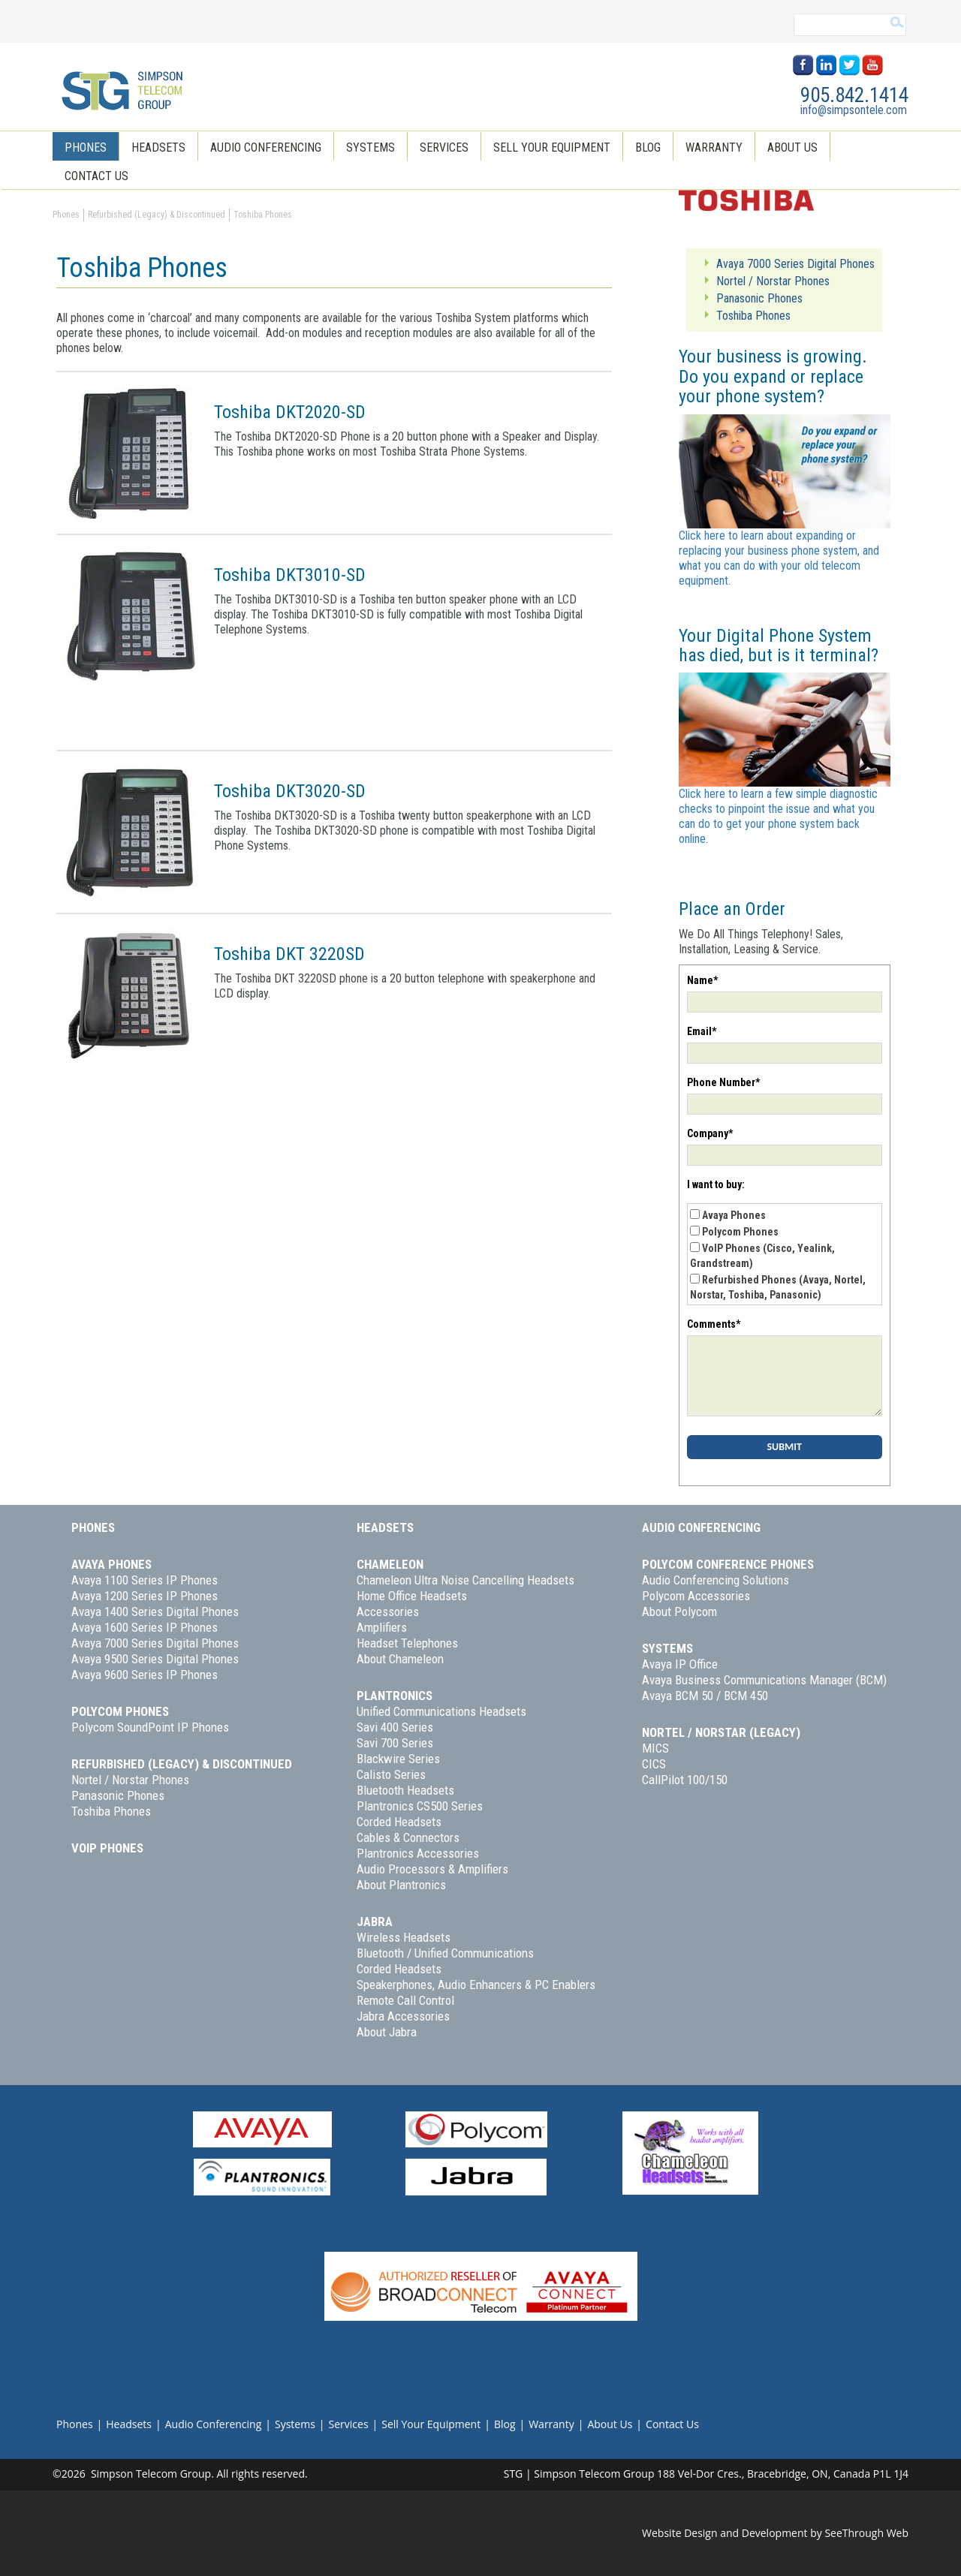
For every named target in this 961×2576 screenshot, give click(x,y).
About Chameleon (400, 1658)
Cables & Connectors (408, 1837)
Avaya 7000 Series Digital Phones (155, 1643)
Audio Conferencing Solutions (715, 1579)
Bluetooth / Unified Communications (445, 1953)
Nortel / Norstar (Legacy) (721, 1732)
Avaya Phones (734, 1215)
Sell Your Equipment (551, 147)
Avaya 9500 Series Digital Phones (155, 1658)
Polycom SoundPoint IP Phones (150, 1727)
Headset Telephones (407, 1643)
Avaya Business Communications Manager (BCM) (764, 1679)
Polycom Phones (740, 1232)
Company (710, 1133)
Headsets (158, 147)
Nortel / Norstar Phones (130, 1779)
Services (444, 147)
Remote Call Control (405, 2000)
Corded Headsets (399, 1821)
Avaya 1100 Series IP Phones (144, 1579)
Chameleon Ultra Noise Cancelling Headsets (465, 1579)
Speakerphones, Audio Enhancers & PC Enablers (476, 1984)
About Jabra (387, 2031)
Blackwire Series (398, 1758)
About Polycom (679, 1611)
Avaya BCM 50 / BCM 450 (705, 1695)
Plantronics (394, 1695)
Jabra (375, 1921)
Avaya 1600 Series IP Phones (144, 1627)
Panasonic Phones (117, 1795)
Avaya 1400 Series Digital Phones (155, 1611)
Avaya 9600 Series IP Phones (144, 1674)
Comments (713, 1324)
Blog (648, 147)
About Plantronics (401, 1884)
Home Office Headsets (412, 1595)
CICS (654, 1763)
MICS (655, 1748)
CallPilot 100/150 (685, 1779)
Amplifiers (382, 1627)
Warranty (714, 147)
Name (702, 980)
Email (701, 1031)
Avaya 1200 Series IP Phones (144, 1595)
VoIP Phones (107, 1847)
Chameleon (390, 1564)
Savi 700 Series (395, 1742)
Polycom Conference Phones (728, 1564)
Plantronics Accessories (418, 1853)
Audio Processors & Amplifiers (432, 1868)
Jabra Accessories (403, 2016)
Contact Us (96, 176)
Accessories (388, 1611)
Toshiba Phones (111, 1811)
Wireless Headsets (403, 1937)
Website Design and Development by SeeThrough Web (775, 2533)
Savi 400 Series (395, 1727)
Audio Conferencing (265, 147)
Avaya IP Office (680, 1664)
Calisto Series (391, 1774)
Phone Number (723, 1082)
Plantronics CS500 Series (420, 1805)
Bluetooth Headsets (405, 1790)
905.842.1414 (854, 95)
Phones (86, 147)
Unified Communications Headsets (441, 1711)
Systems (370, 147)
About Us (792, 147)
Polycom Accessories (696, 1595)
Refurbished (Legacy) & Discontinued (181, 1763)
